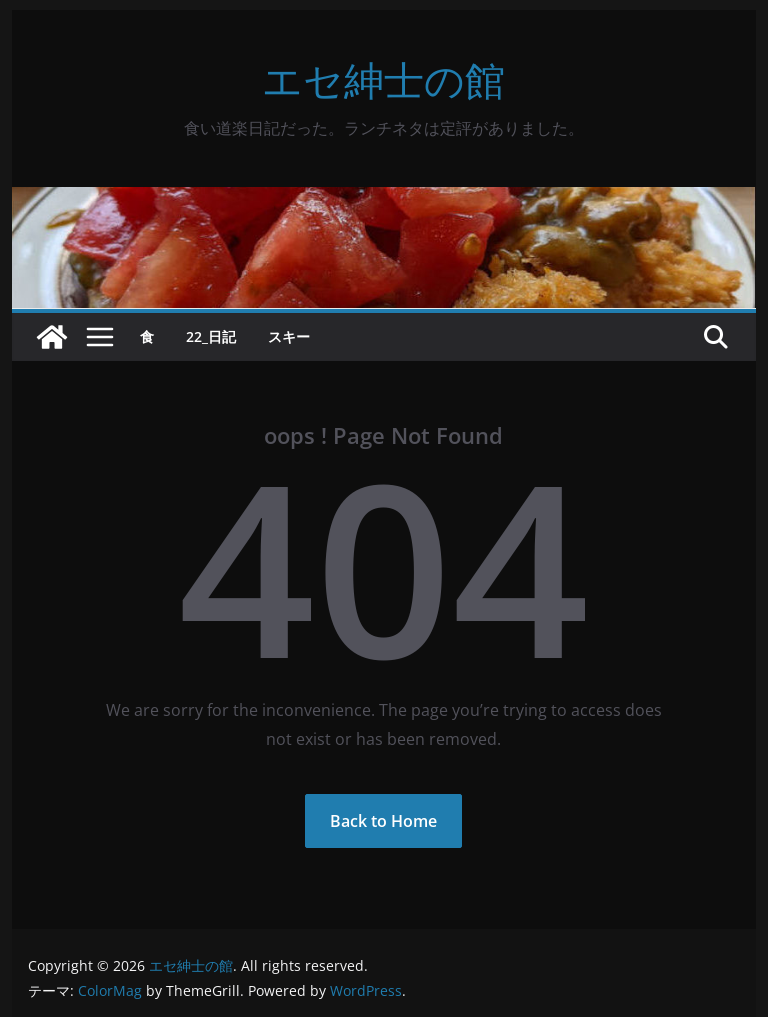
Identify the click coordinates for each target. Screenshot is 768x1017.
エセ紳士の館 (383, 79)
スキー (289, 336)
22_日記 (211, 336)
